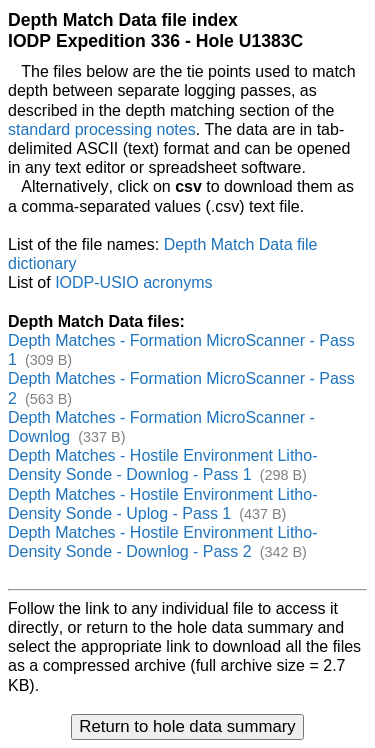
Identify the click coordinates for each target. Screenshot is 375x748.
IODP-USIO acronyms (133, 282)
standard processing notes (102, 129)
